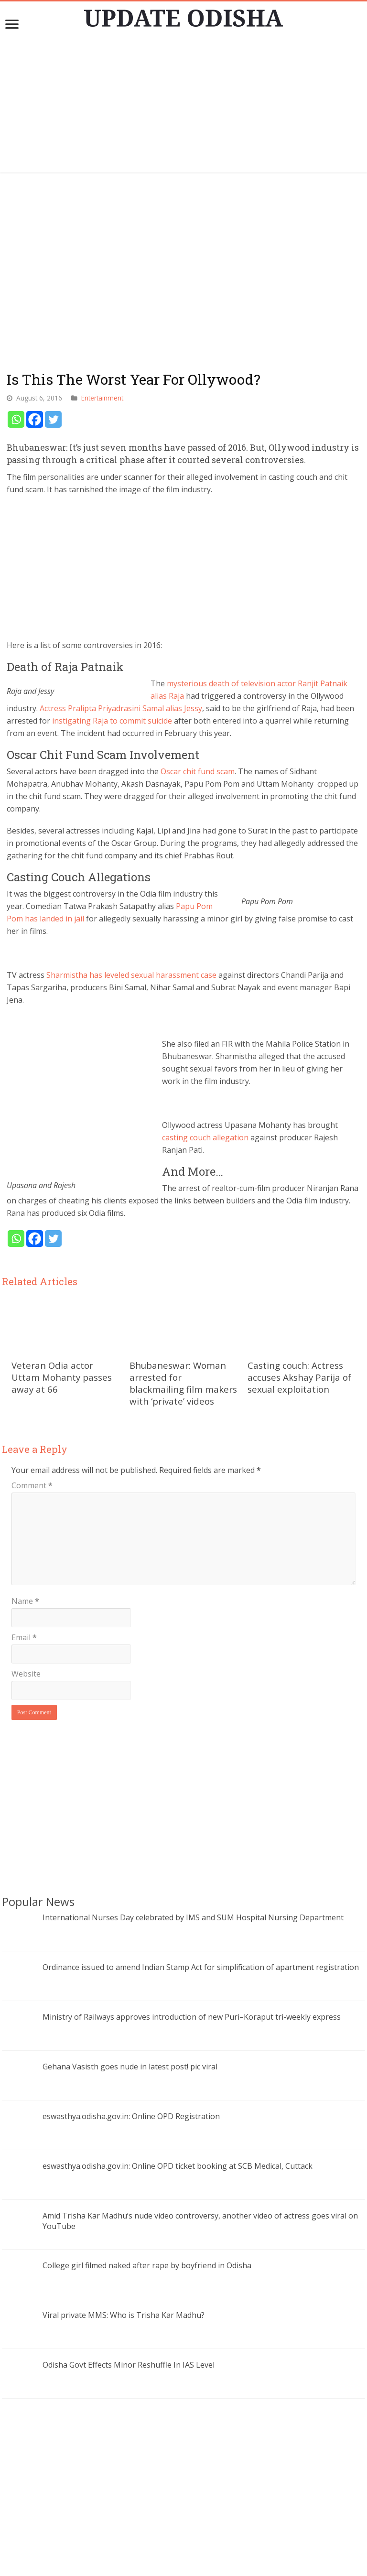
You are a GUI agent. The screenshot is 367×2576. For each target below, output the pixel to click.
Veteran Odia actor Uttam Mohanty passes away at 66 (61, 1340)
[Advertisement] (183, 106)
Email (24, 1600)
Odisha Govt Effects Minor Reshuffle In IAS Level (129, 2327)
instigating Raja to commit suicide (112, 720)
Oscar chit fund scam (198, 771)
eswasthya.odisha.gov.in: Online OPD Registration (131, 2079)
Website (26, 1636)
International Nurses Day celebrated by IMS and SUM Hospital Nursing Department (193, 1880)
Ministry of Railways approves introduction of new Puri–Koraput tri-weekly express (192, 1979)
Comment (32, 1448)
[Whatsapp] (16, 419)
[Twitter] (53, 419)
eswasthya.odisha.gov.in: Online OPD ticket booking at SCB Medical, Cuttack (178, 2128)
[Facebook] (34, 419)
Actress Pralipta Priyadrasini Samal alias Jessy (121, 708)
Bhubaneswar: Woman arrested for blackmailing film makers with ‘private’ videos (183, 1346)
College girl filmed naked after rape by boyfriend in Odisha (147, 2228)
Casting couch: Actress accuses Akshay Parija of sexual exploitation (299, 1340)
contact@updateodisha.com (195, 2554)
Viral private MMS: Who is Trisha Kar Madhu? (124, 2278)
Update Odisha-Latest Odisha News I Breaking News (197, 2564)
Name (25, 1564)
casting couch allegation (227, 1112)
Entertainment (102, 397)
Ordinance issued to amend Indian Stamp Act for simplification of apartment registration (201, 1930)
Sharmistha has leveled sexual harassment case (131, 975)
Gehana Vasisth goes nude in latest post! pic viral (130, 2029)
